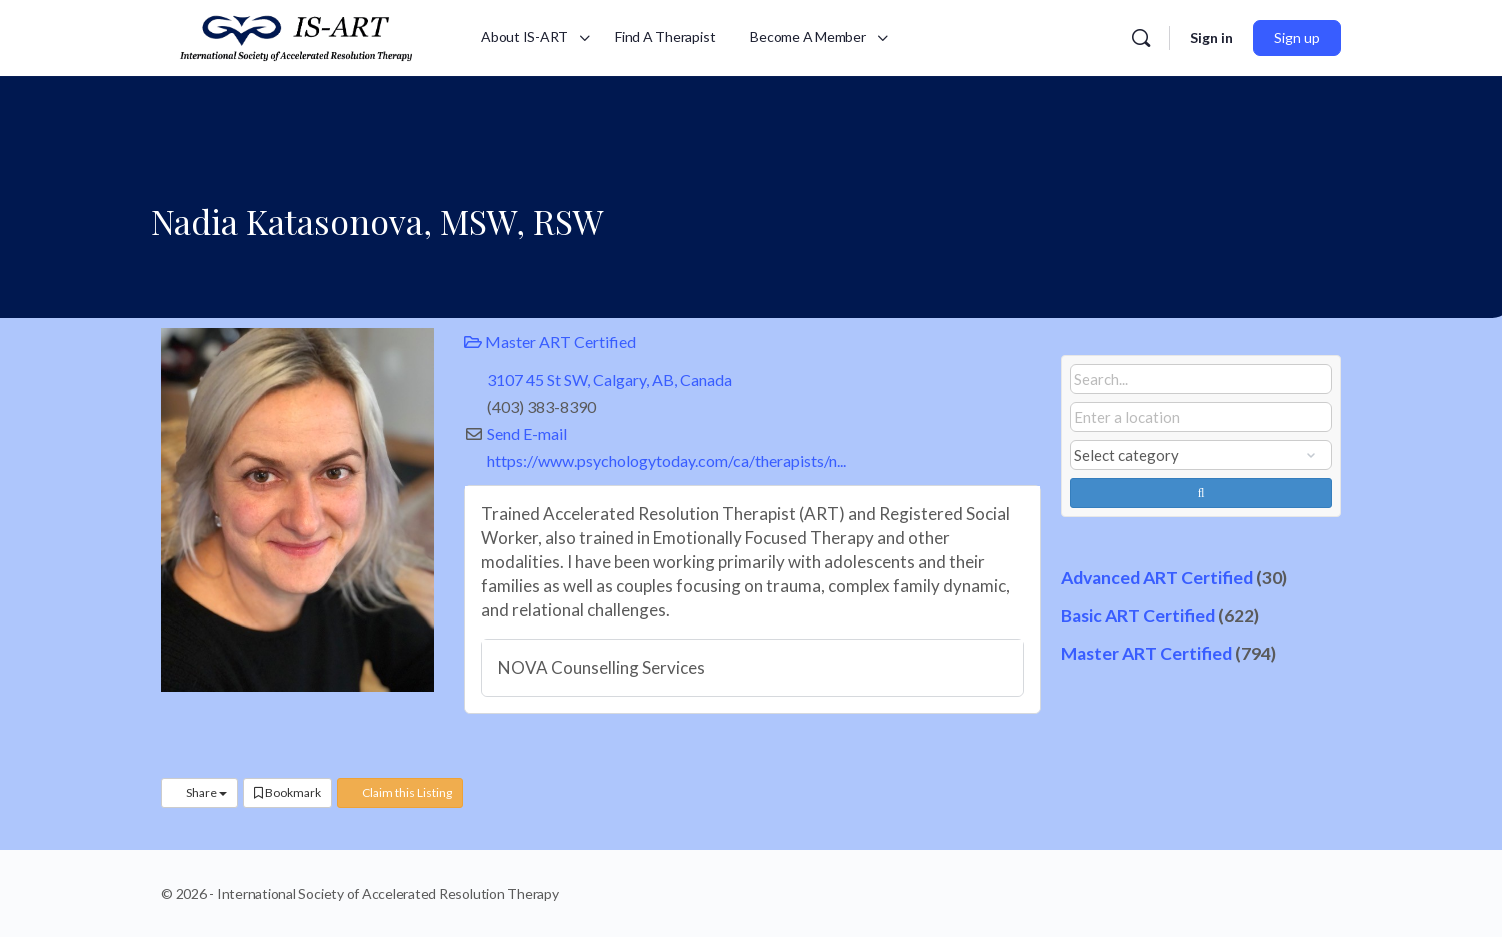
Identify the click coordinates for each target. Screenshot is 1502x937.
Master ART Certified (550, 341)
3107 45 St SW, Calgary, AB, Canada (609, 379)
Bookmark (287, 792)
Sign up (1297, 37)
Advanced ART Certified (1157, 577)
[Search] (1141, 38)
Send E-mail (527, 433)
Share (199, 792)
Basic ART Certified (1138, 615)
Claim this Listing (400, 792)
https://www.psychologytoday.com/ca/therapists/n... (666, 460)
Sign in (1211, 37)
